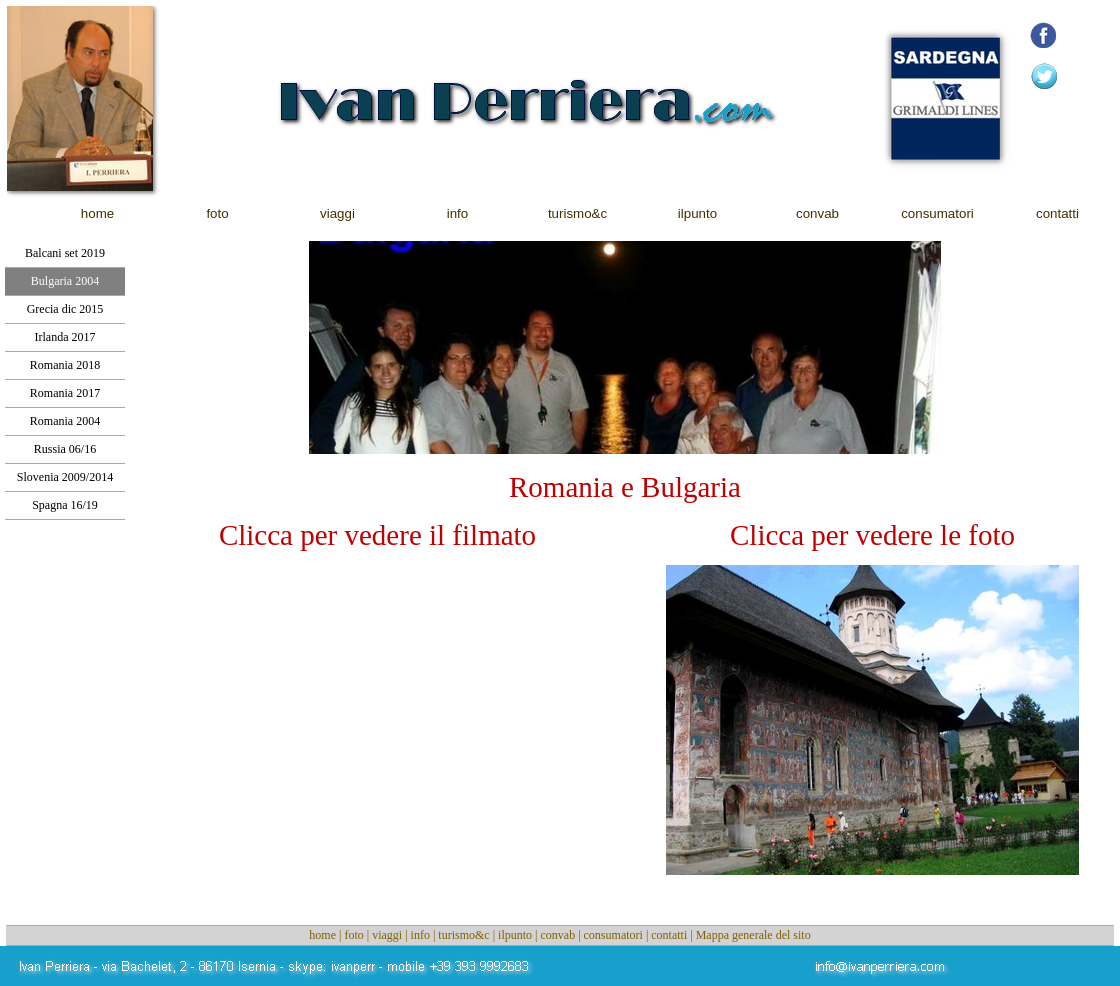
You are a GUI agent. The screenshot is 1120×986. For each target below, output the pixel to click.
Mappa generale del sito (753, 935)
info (420, 935)
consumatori (613, 935)
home (322, 935)
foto (353, 935)
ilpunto (515, 935)
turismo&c (463, 935)
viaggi (387, 935)
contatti (669, 935)
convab (557, 935)
